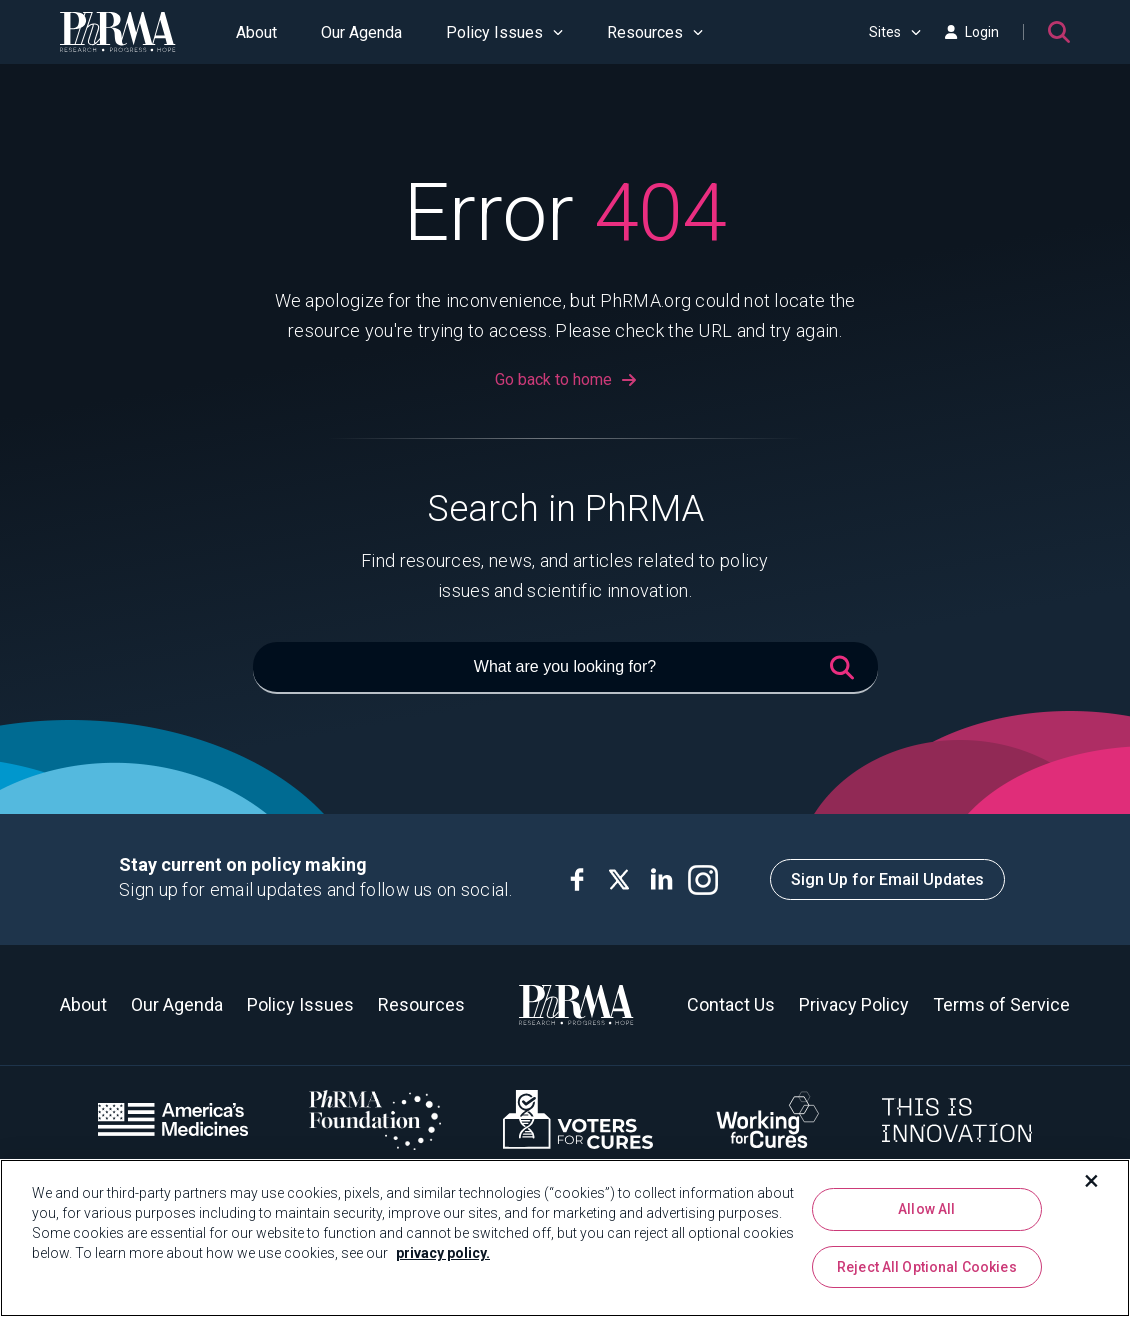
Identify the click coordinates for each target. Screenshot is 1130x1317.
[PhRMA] (118, 32)
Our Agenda (361, 32)
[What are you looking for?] (565, 668)
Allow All (926, 1209)
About (256, 32)
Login (972, 32)
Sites (895, 32)
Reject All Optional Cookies (927, 1267)
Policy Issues (504, 32)
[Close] (1092, 1181)
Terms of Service (1001, 1004)
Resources (655, 32)
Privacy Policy (854, 1004)
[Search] (1059, 32)
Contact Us (731, 1004)
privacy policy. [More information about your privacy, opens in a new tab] (443, 1253)
